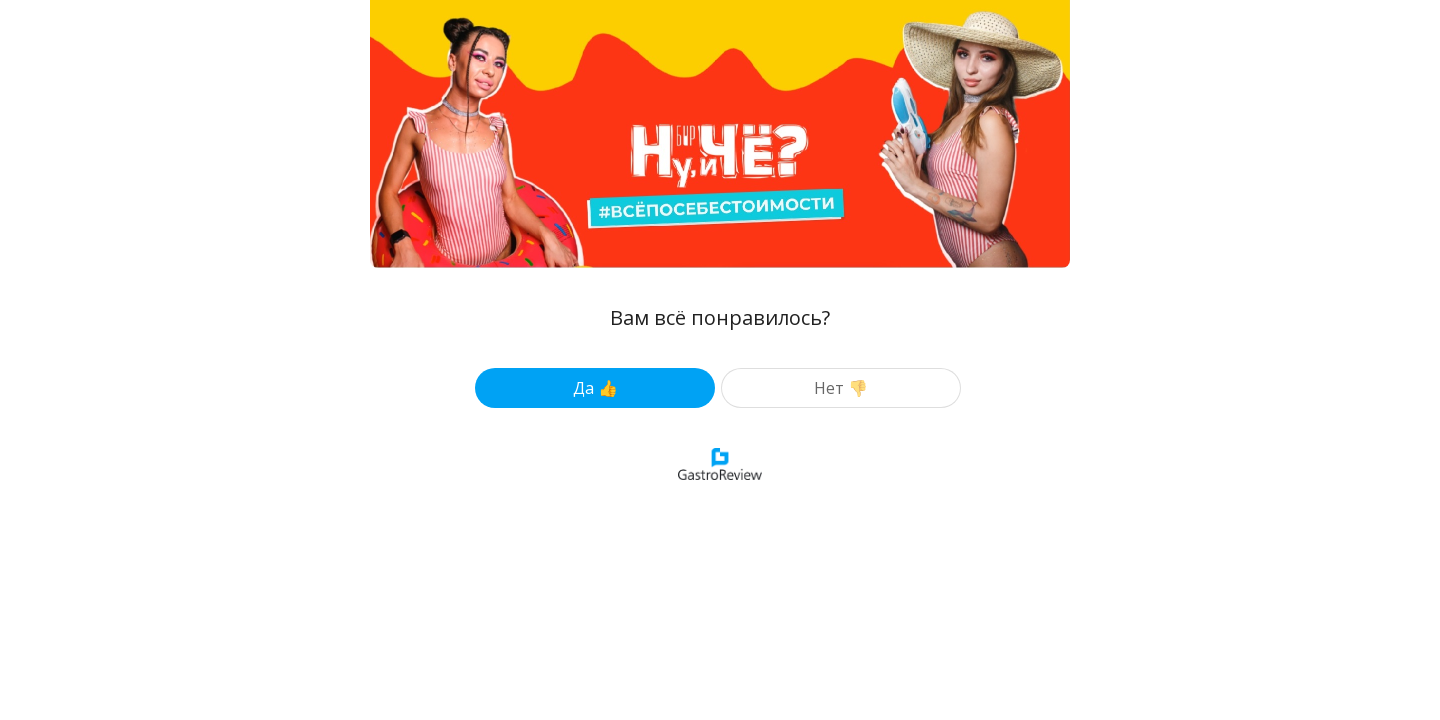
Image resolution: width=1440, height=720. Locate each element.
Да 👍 (595, 388)
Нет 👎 (841, 388)
